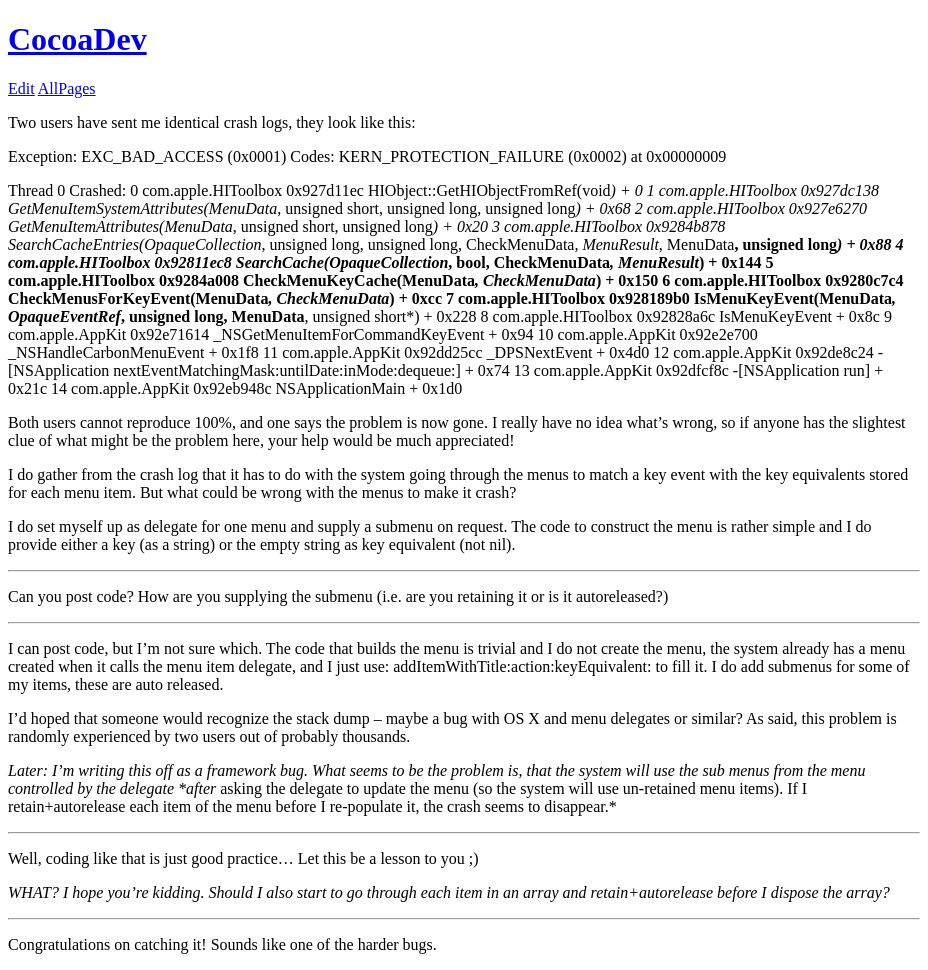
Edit (21, 88)
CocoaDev (77, 39)
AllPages (67, 88)
